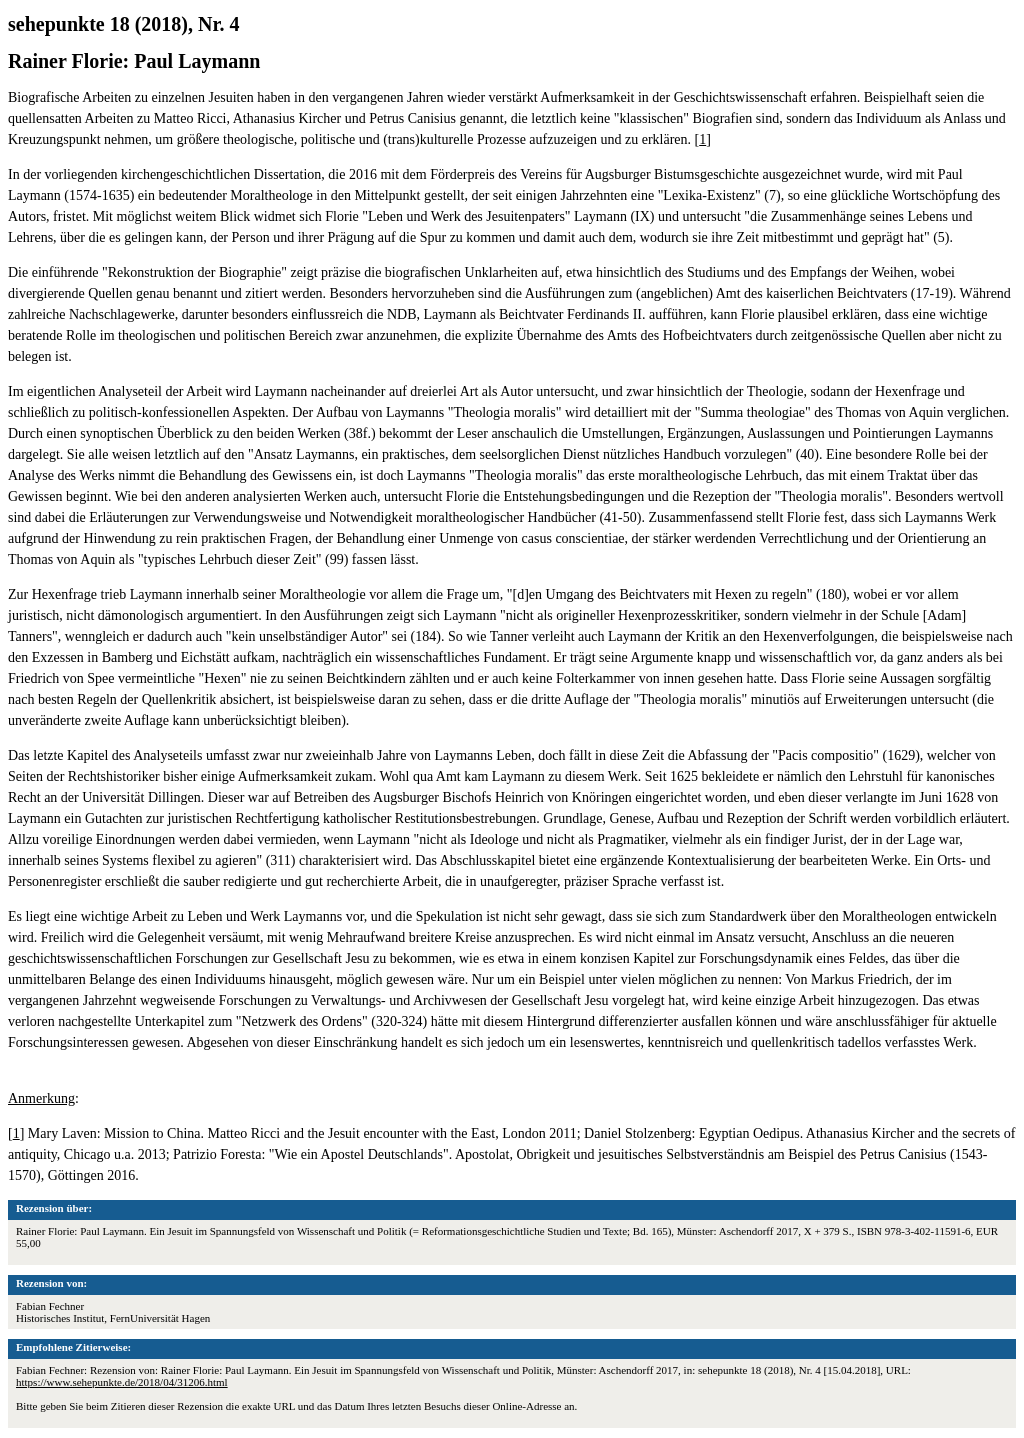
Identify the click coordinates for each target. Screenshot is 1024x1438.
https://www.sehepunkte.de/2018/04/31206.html (122, 1382)
